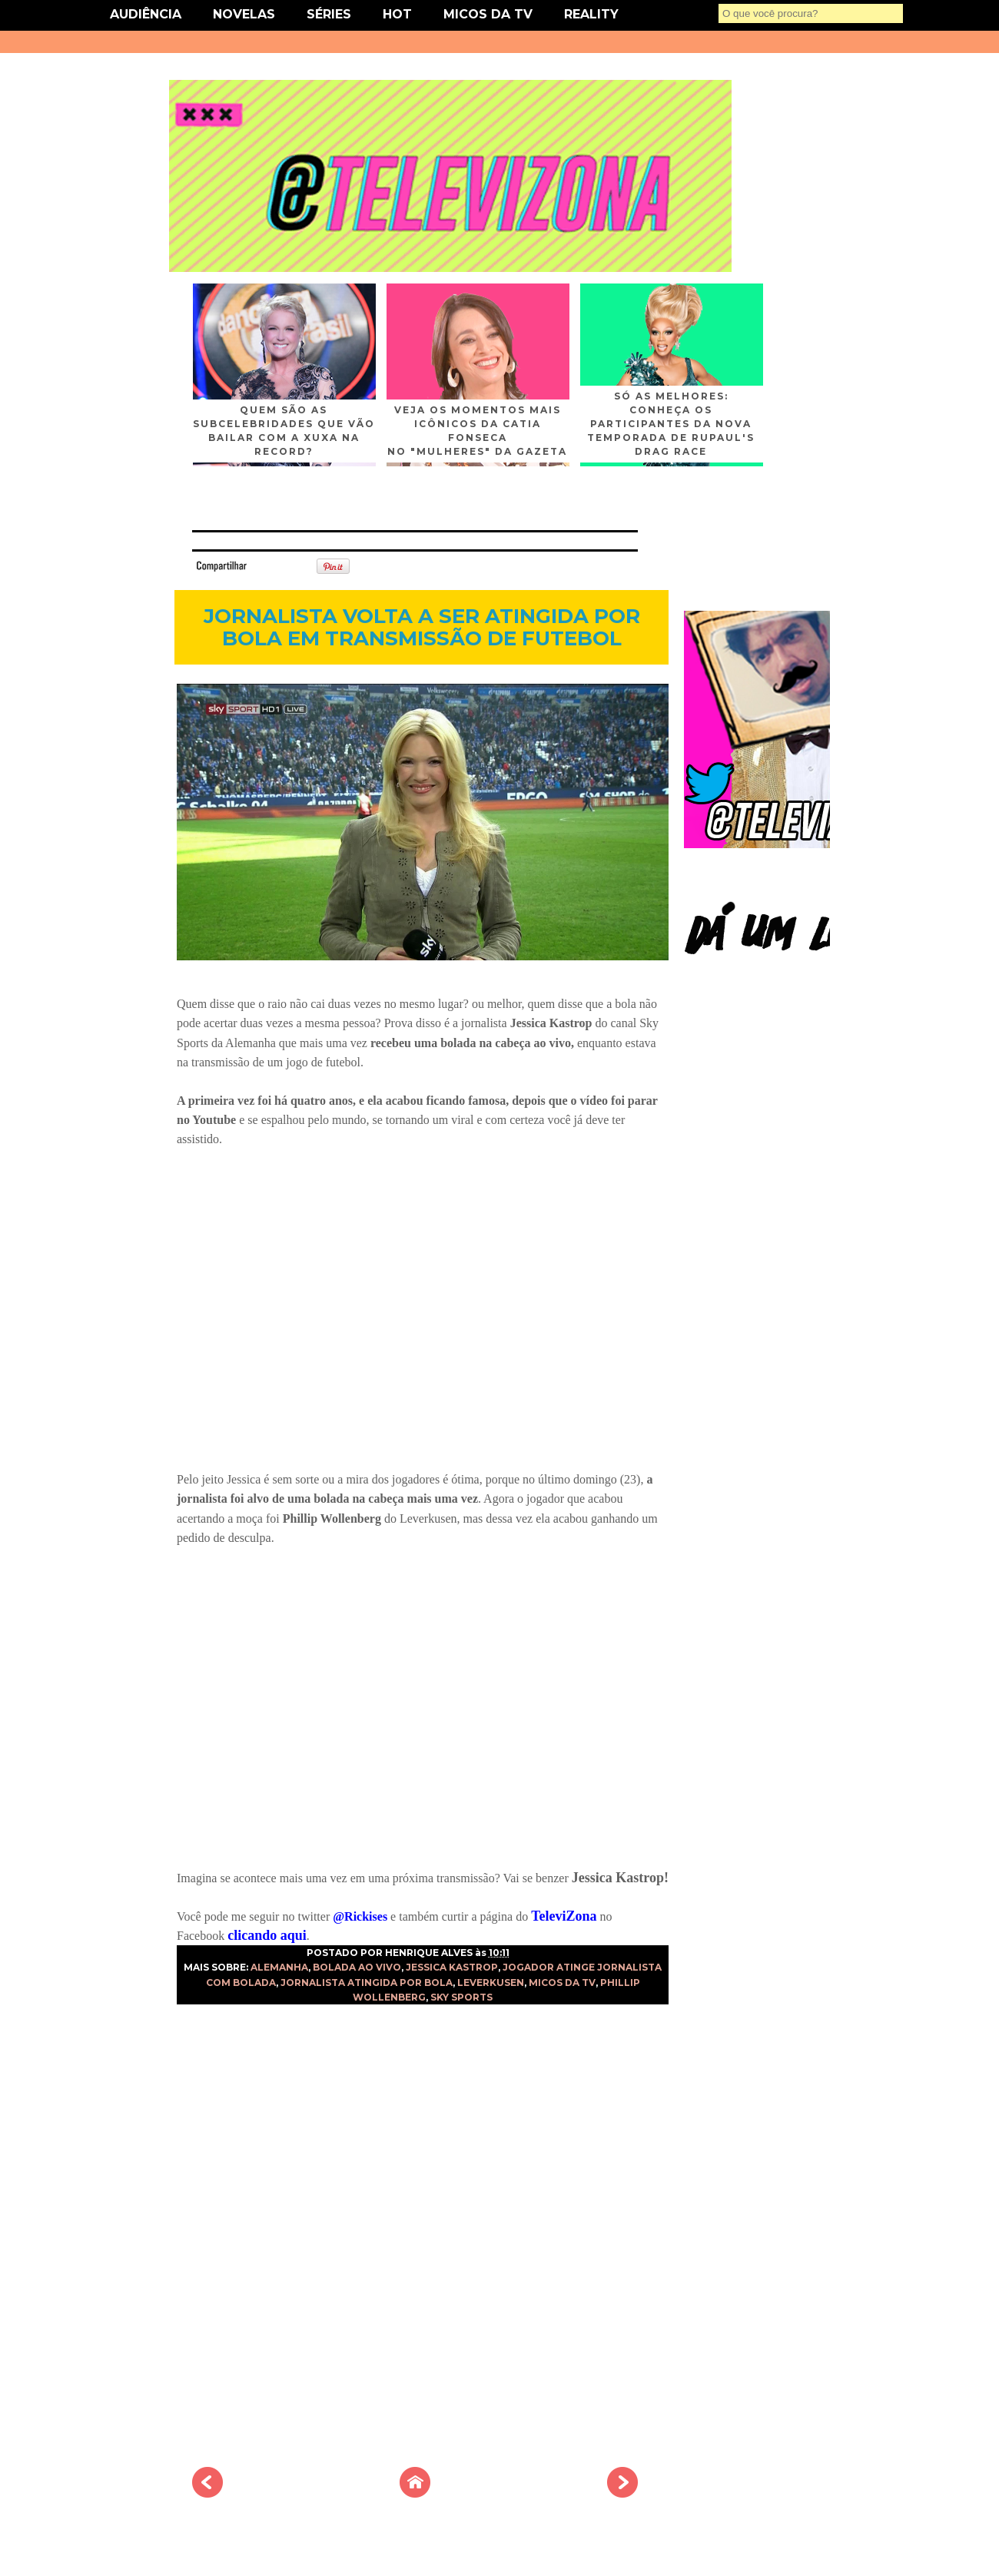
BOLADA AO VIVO (357, 1967)
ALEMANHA (279, 1967)
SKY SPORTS (461, 1997)
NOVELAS (244, 14)
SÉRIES (329, 14)
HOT (397, 14)
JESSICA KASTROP (452, 1967)
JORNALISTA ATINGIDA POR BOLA (366, 1982)
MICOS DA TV (488, 14)
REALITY (591, 14)
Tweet (272, 565)
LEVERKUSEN (490, 1982)
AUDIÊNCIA (145, 14)
